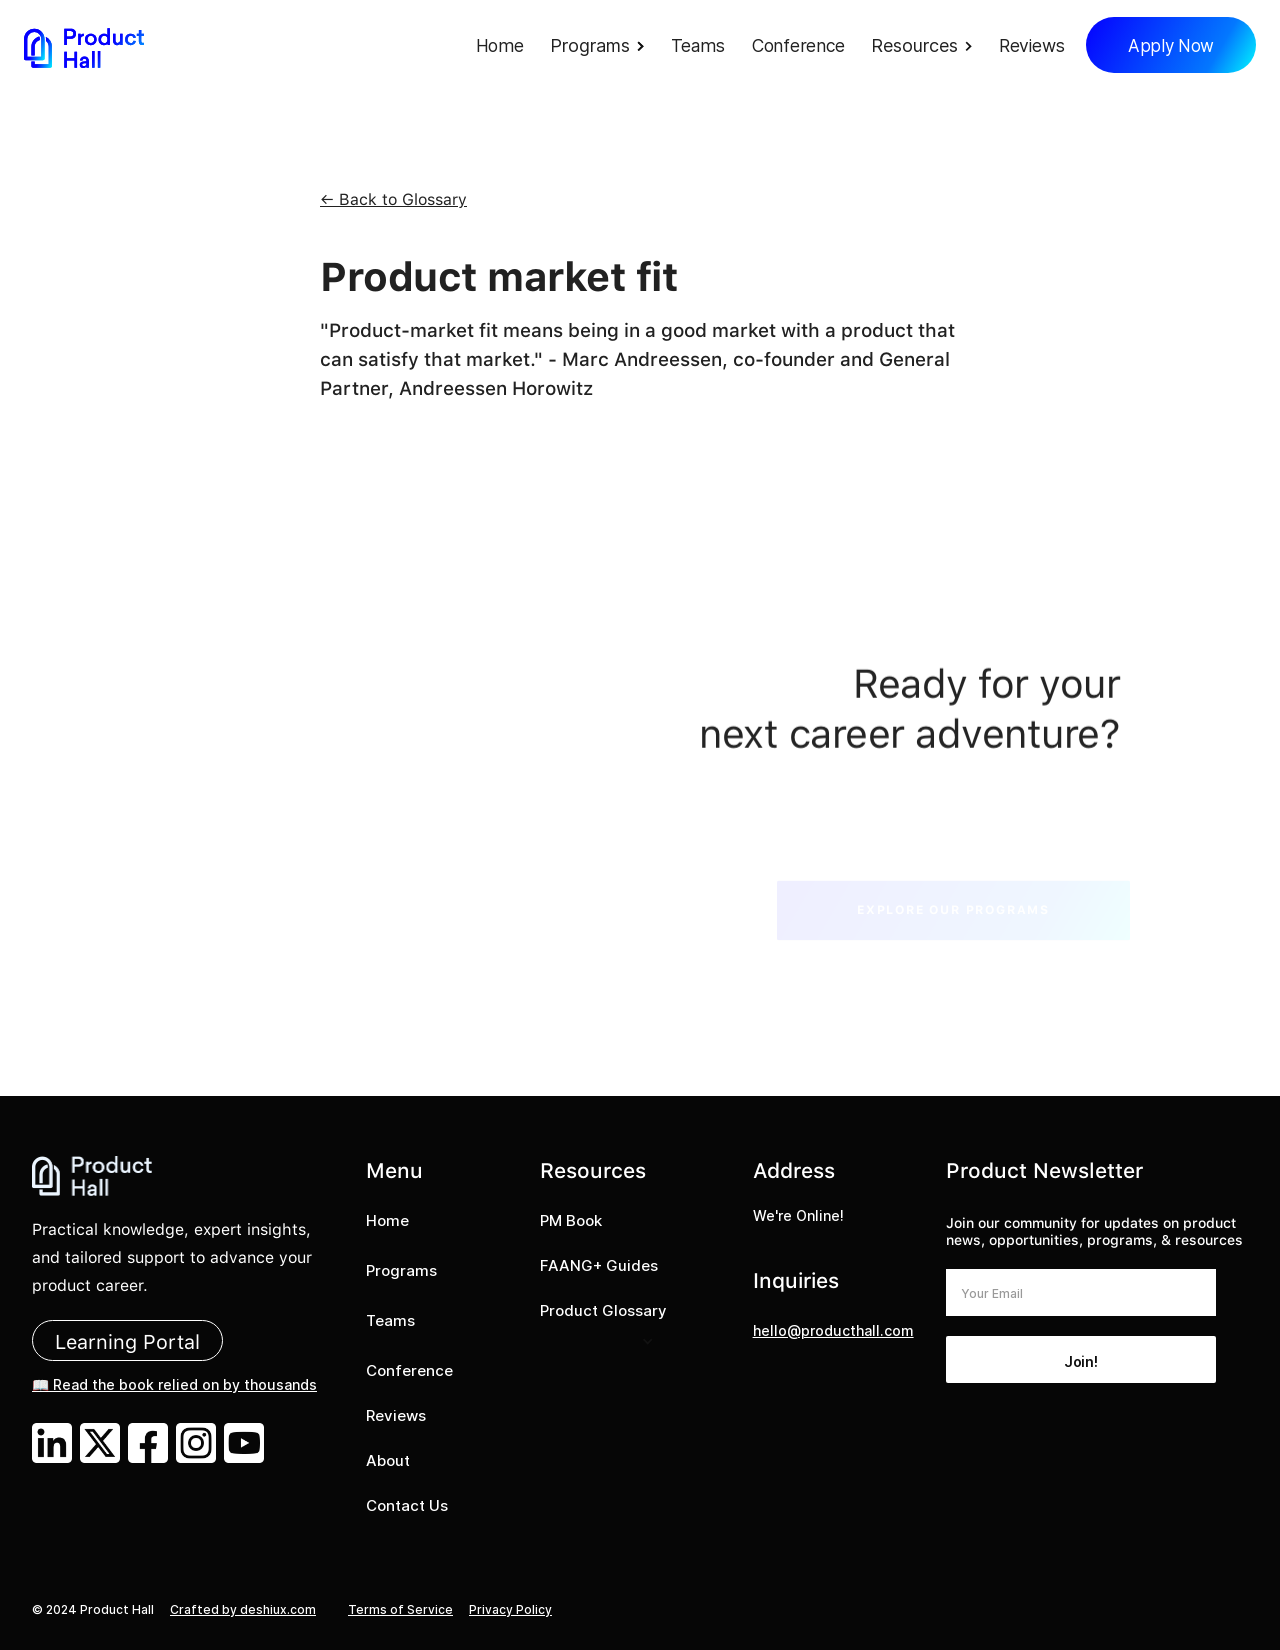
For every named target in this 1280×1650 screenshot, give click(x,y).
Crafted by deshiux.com (243, 1609)
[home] (84, 47)
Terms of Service (400, 1609)
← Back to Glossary (393, 199)
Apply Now (1171, 46)
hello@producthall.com (833, 1330)
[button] (602, 47)
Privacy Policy (510, 1609)
